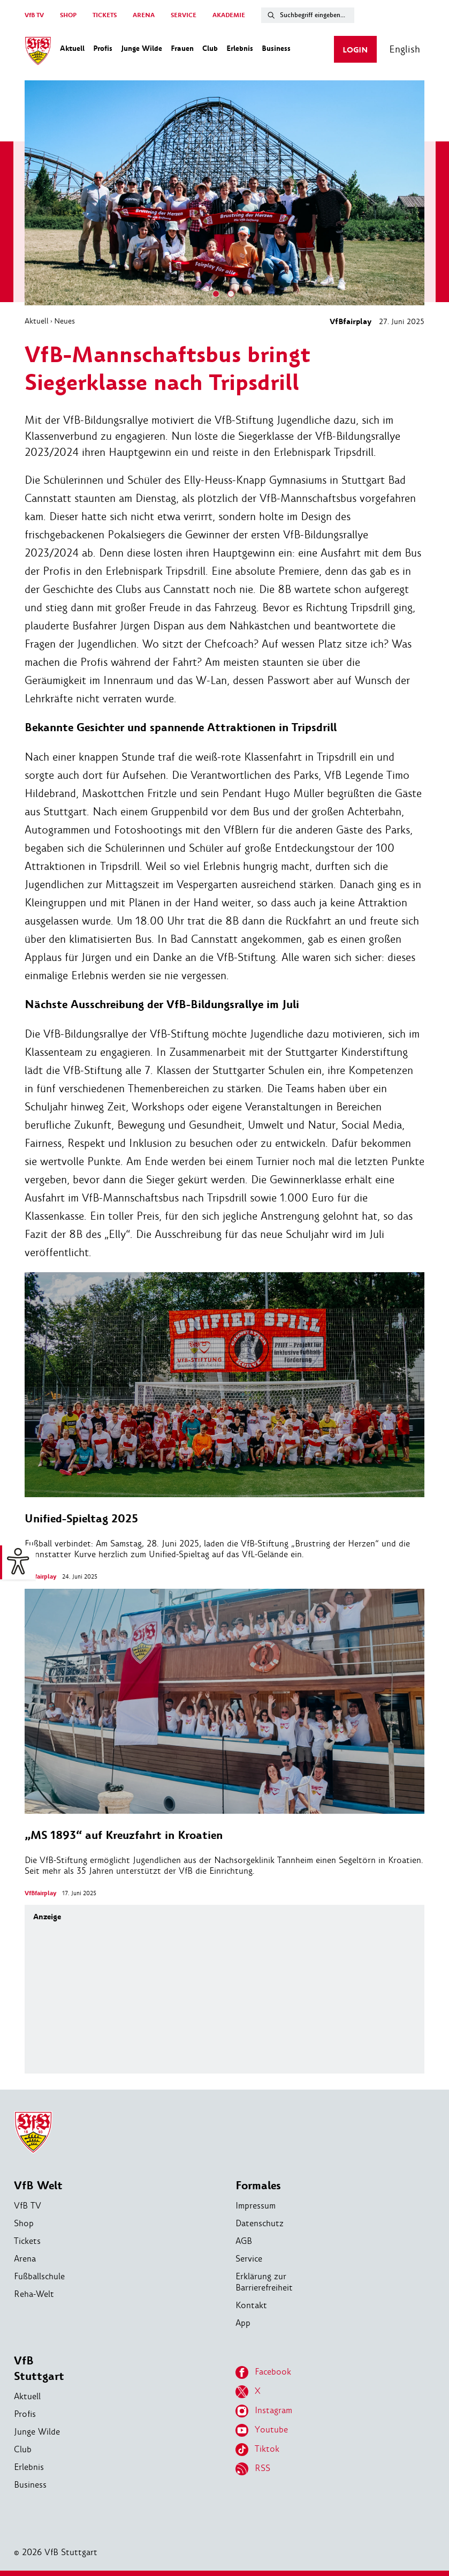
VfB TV (34, 15)
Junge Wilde (37, 2431)
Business (30, 2484)
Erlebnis (29, 2467)
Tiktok (257, 2449)
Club (23, 2449)
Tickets (27, 2241)
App (242, 2323)
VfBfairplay (350, 321)
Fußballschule (39, 2276)
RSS (252, 2468)
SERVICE (183, 15)
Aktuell (37, 321)
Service (248, 2258)
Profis (25, 2414)
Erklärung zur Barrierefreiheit (264, 2282)
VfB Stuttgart (39, 2368)
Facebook (263, 2372)
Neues (64, 321)
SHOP (68, 15)
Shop (24, 2223)
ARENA (144, 15)
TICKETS (105, 15)
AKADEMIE (228, 15)
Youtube (261, 2430)
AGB (243, 2241)
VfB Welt (38, 2186)
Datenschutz (259, 2223)
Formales (258, 2186)
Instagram (263, 2411)
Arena (25, 2258)
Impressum (255, 2205)
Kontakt (251, 2305)
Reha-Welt (34, 2294)
